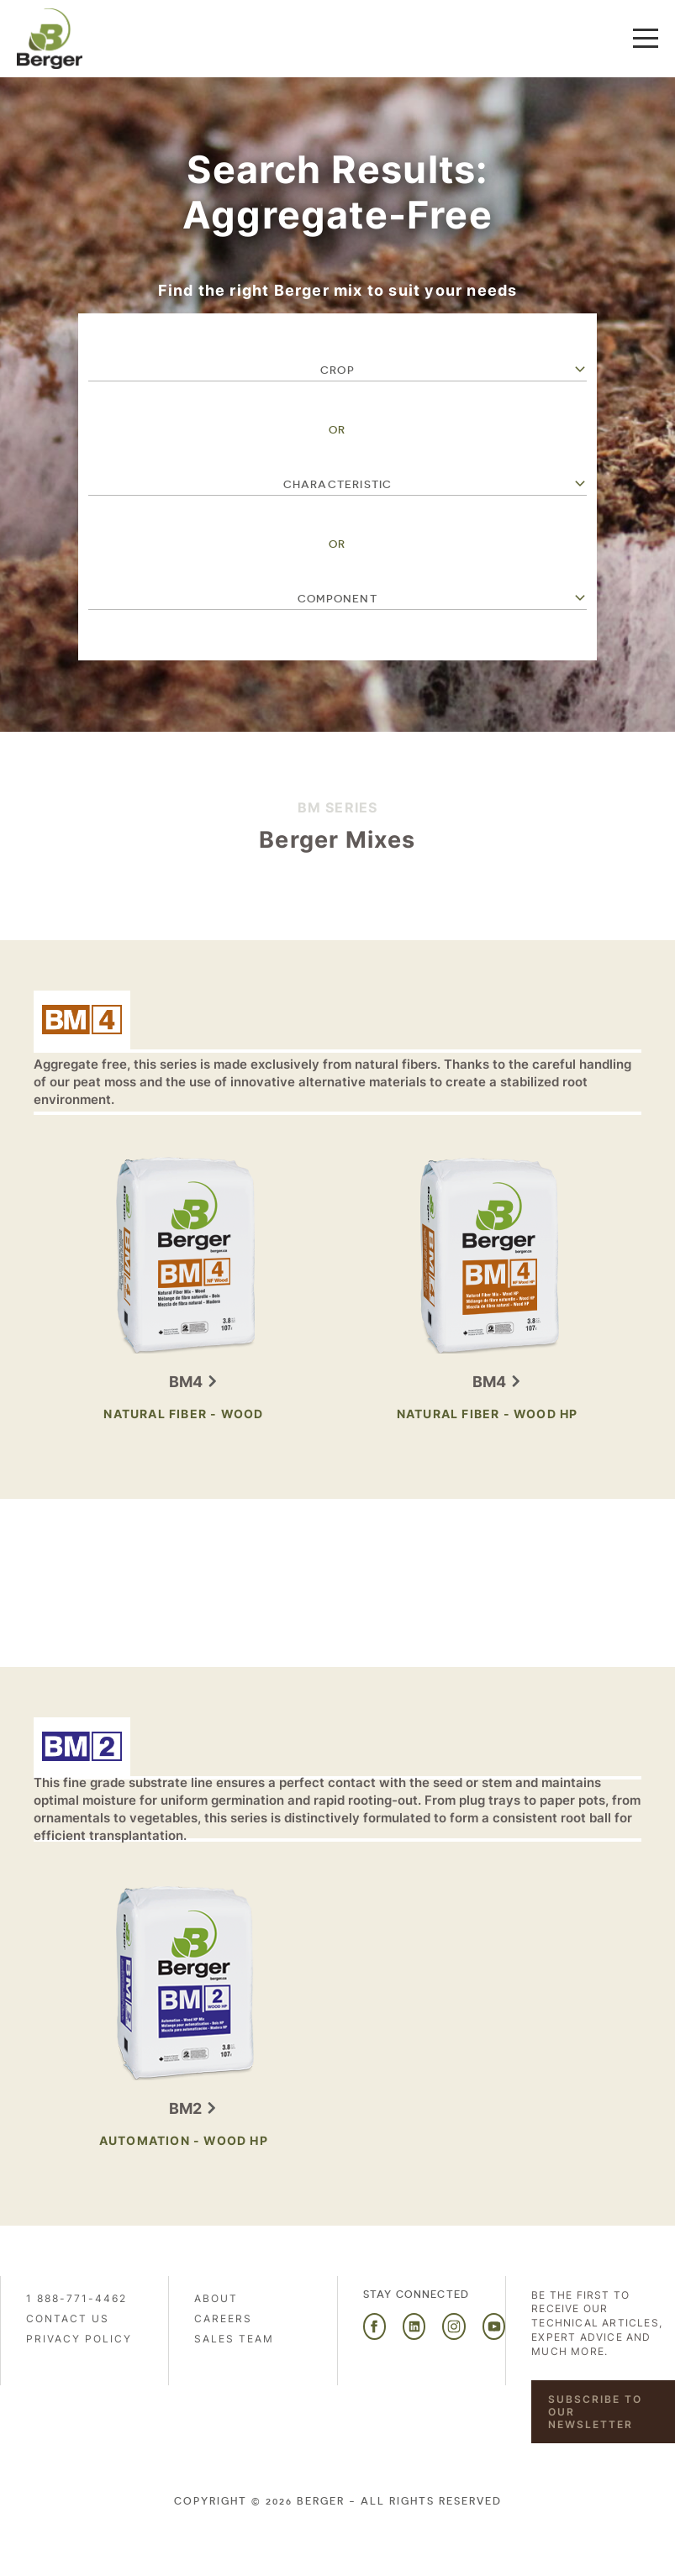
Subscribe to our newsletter (595, 2412)
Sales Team (234, 2338)
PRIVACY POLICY (79, 2338)
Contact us (67, 2318)
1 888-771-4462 (76, 2298)
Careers (223, 2318)
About (216, 2298)
